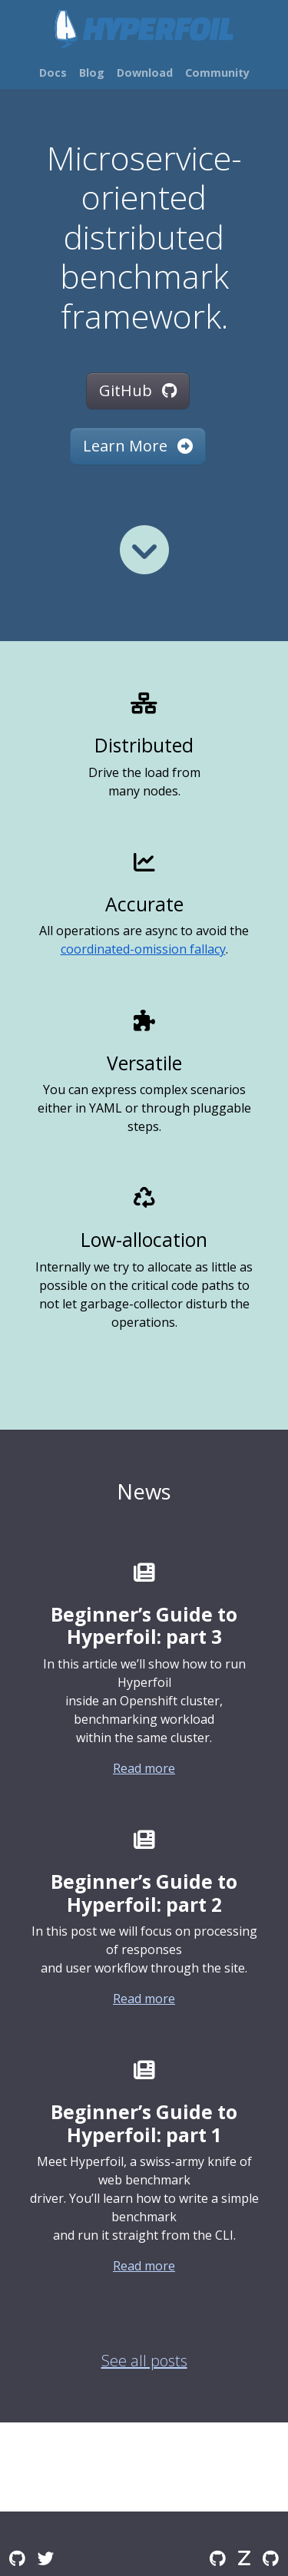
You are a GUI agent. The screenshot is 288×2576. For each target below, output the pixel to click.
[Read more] (144, 550)
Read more (144, 1768)
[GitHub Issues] (271, 2558)
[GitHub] (218, 2558)
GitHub (138, 390)
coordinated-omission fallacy (143, 949)
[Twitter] (46, 2558)
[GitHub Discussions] (17, 2558)
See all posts (144, 2360)
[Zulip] (244, 2558)
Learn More (138, 445)
